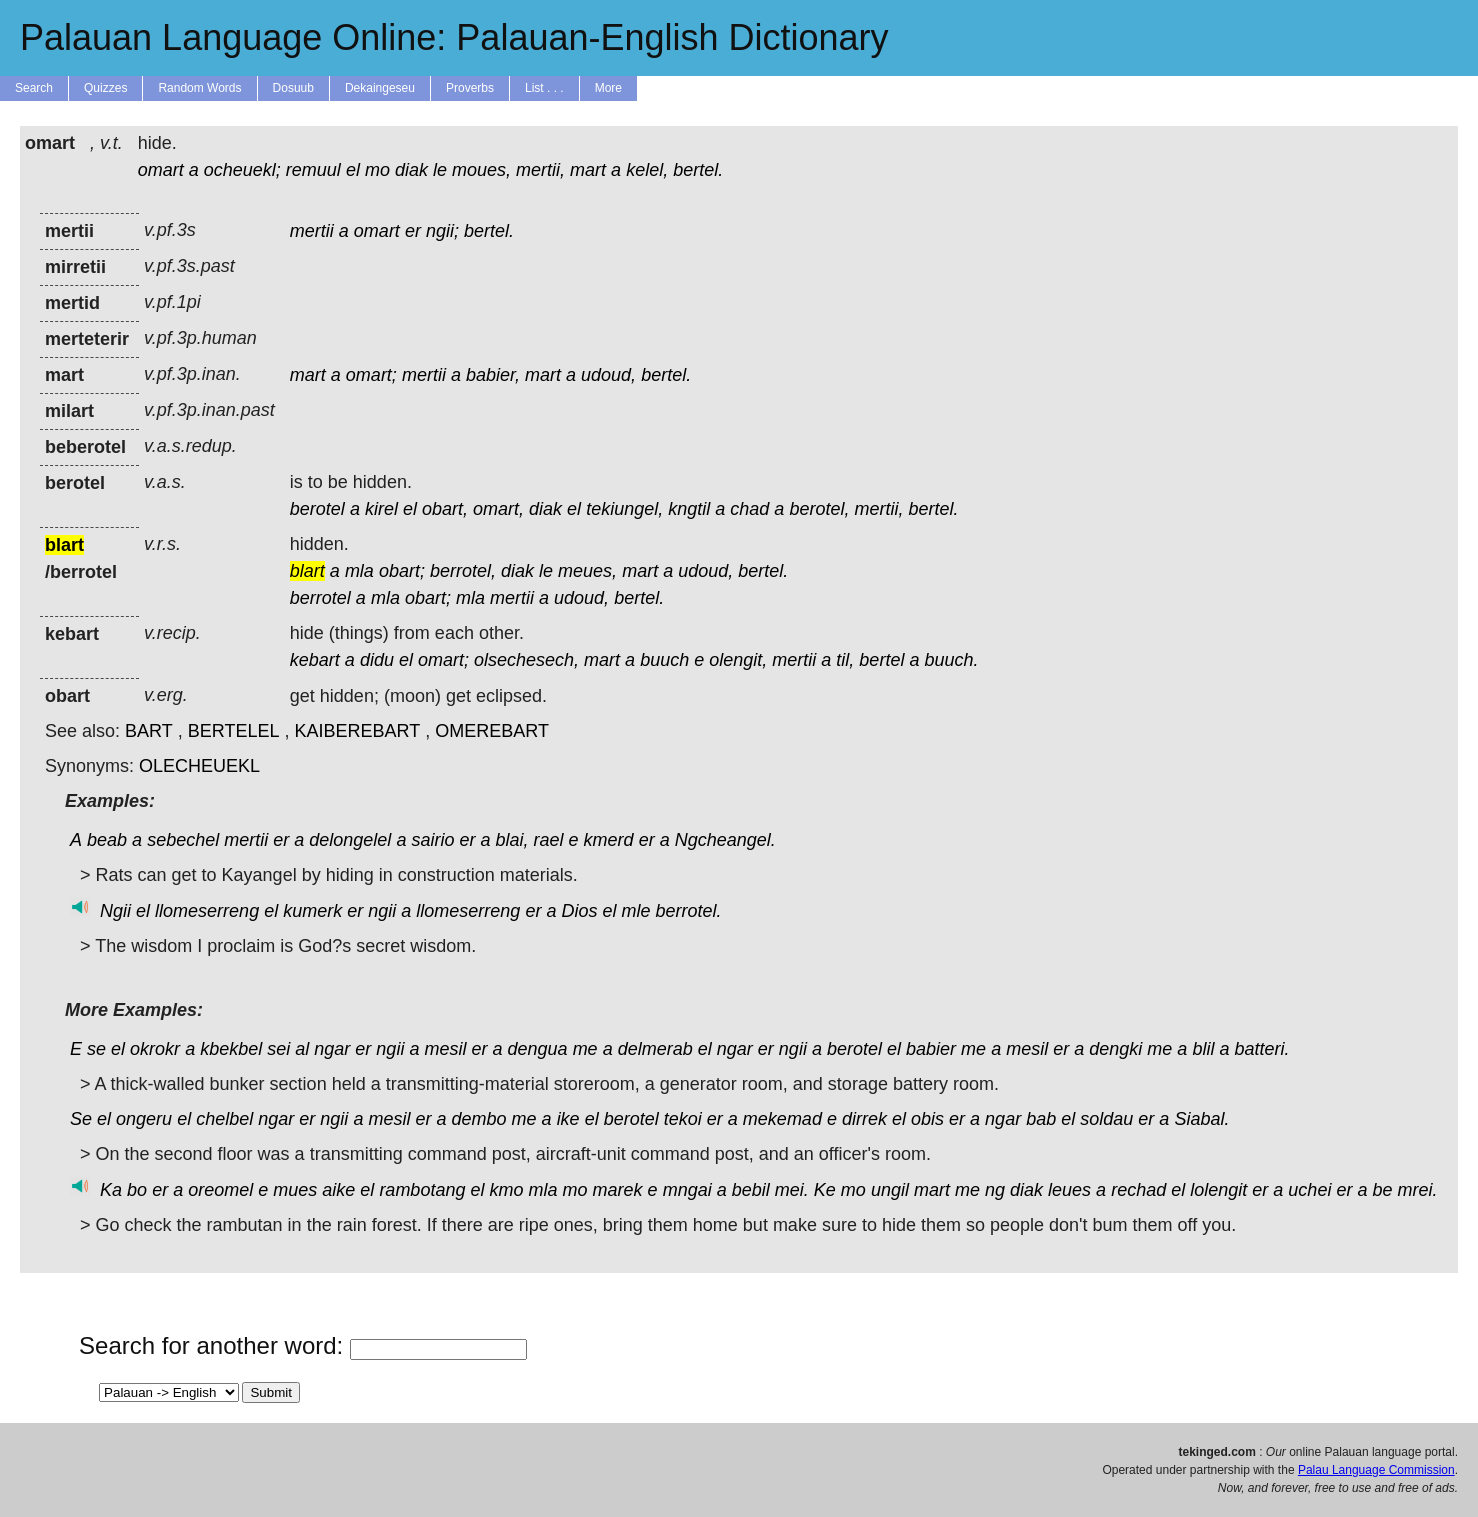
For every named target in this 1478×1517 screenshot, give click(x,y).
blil (1203, 1049)
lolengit (1218, 1190)
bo (137, 1190)
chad (749, 509)
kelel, (647, 170)
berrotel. (689, 911)
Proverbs (470, 88)
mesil (445, 1049)
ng (995, 1190)
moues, (481, 170)
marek (618, 1190)
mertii (312, 231)
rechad (1138, 1190)
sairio (432, 840)
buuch (664, 660)
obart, (445, 509)
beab (107, 840)
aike (338, 1190)
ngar (332, 1049)
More (608, 88)
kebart (315, 660)
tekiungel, (624, 509)
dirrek (864, 1119)
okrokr (155, 1049)
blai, (512, 840)
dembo (479, 1119)
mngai (687, 1190)
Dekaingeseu (380, 88)
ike (568, 1119)
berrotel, (463, 571)
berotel (317, 509)
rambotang (422, 1190)
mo (377, 170)
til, (845, 660)
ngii (382, 911)
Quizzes (105, 88)
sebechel (183, 840)
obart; (402, 571)
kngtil (689, 509)
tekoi (683, 1119)
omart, (498, 509)
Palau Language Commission (1376, 1470)
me (585, 1049)
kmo (506, 1190)
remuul (313, 170)
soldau (1106, 1119)
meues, (587, 571)
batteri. (1261, 1049)
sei (278, 1049)
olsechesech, (526, 660)
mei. (792, 1190)
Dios (579, 911)
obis (927, 1119)
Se (81, 1119)
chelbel (224, 1119)
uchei (1309, 1190)
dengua (538, 1049)
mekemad (782, 1119)
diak (411, 170)
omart (161, 170)
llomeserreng (207, 911)
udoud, (608, 375)
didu (377, 660)
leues (1069, 1190)
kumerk (312, 911)
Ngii (115, 911)
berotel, (819, 509)
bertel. (698, 170)
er (413, 231)
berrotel (320, 598)
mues (295, 1190)
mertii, (540, 170)
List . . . (544, 88)
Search (34, 88)
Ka (111, 1190)
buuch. (951, 660)
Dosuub (293, 88)
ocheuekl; (242, 170)
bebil (751, 1190)
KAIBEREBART (358, 731)
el (353, 170)
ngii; (442, 231)
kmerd (609, 840)
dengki (1115, 1049)
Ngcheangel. (725, 840)
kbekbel (231, 1049)
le (440, 170)
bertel (881, 660)
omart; (371, 375)
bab (1041, 1119)
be (1382, 1190)
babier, (493, 375)
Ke (825, 1190)
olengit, (738, 660)
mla (359, 571)
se (96, 1049)
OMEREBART (492, 731)
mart (588, 170)
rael (549, 840)
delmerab (655, 1049)
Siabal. (1201, 1119)
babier (931, 1049)
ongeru (144, 1119)
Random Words (199, 88)
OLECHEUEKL (199, 766)
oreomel (220, 1190)
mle (636, 911)
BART (149, 731)
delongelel (350, 840)
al (302, 1049)
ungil (890, 1190)
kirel (381, 509)
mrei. (1418, 1190)
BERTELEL (234, 731)
